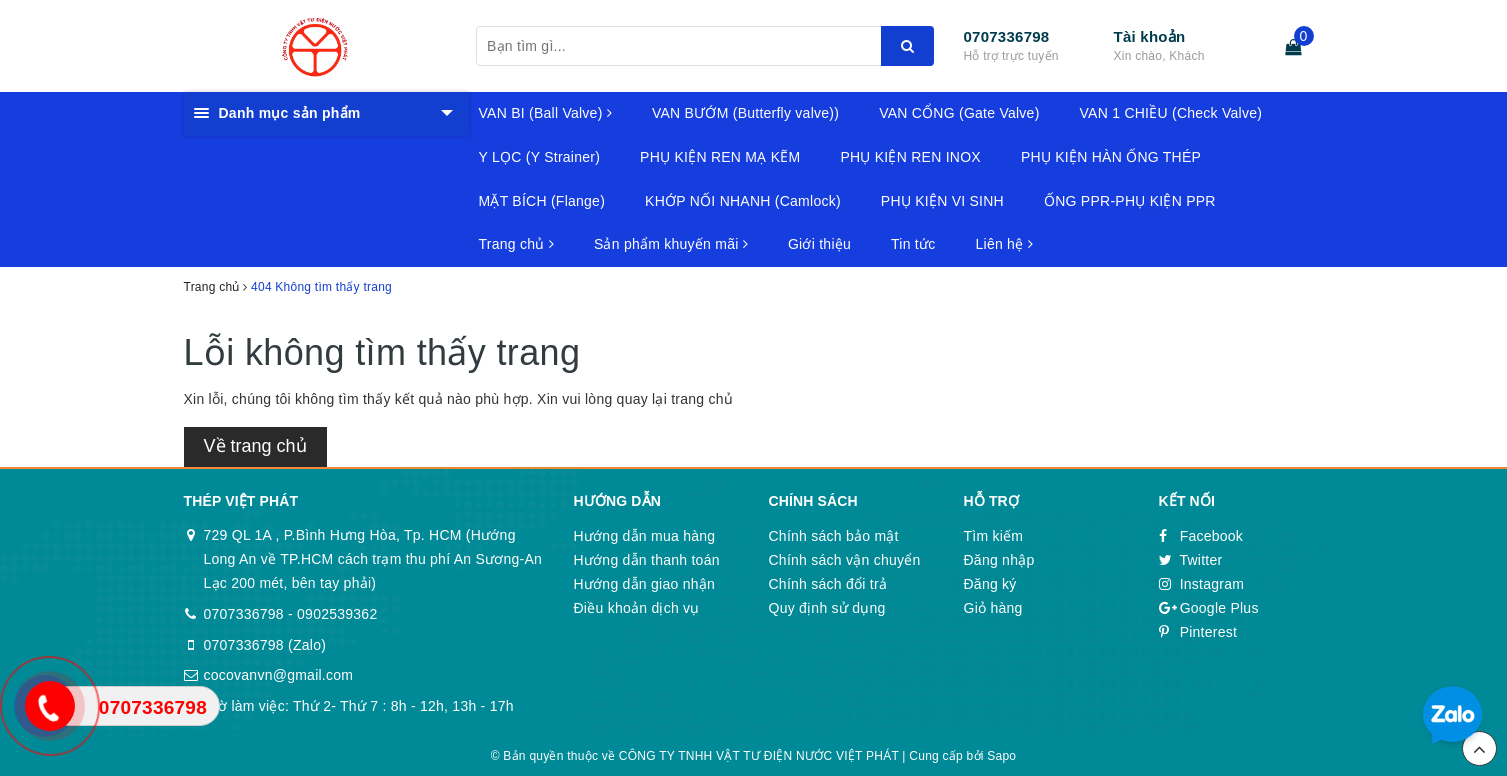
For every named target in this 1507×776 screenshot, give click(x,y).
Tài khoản (1150, 36)
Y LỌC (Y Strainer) (540, 157)
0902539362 (337, 614)
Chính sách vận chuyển (845, 560)
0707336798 (1007, 36)
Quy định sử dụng (827, 608)
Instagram (1202, 584)
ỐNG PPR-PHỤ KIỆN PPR (1130, 201)
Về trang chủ (255, 446)
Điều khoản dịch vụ (637, 608)
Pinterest (1198, 632)
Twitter (1191, 560)
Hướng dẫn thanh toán (647, 560)
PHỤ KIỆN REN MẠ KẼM (720, 157)
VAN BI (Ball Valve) (545, 113)
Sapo (1001, 756)
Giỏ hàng (993, 608)
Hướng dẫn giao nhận (645, 584)
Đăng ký (990, 584)
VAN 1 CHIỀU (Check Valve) (1171, 113)
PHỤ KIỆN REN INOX (910, 157)
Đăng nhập (999, 560)
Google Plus (1209, 608)
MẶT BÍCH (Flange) (542, 201)
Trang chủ (516, 244)
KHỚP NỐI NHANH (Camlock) (743, 201)
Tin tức (913, 244)
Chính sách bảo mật (834, 536)
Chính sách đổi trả (828, 584)
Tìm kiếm (994, 536)
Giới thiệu (819, 244)
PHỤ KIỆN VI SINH (942, 201)
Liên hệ (1004, 244)
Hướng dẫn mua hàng (645, 536)
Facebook (1201, 536)
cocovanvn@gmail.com (279, 675)
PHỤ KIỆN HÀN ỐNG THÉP (1111, 157)
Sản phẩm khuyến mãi (671, 244)
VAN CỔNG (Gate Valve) (959, 113)
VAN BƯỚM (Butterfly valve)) (745, 113)
